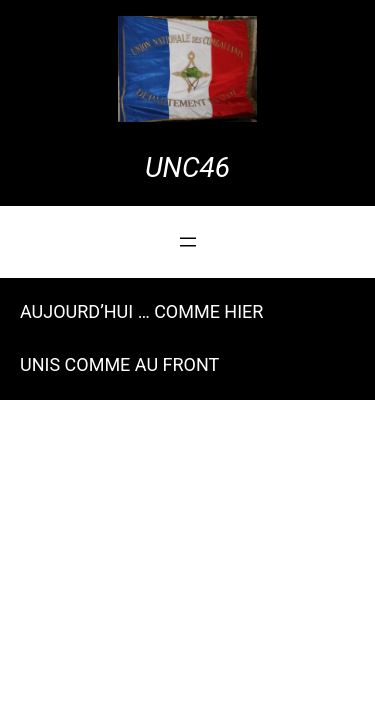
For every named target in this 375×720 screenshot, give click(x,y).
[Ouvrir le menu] (188, 242)
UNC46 (187, 167)
